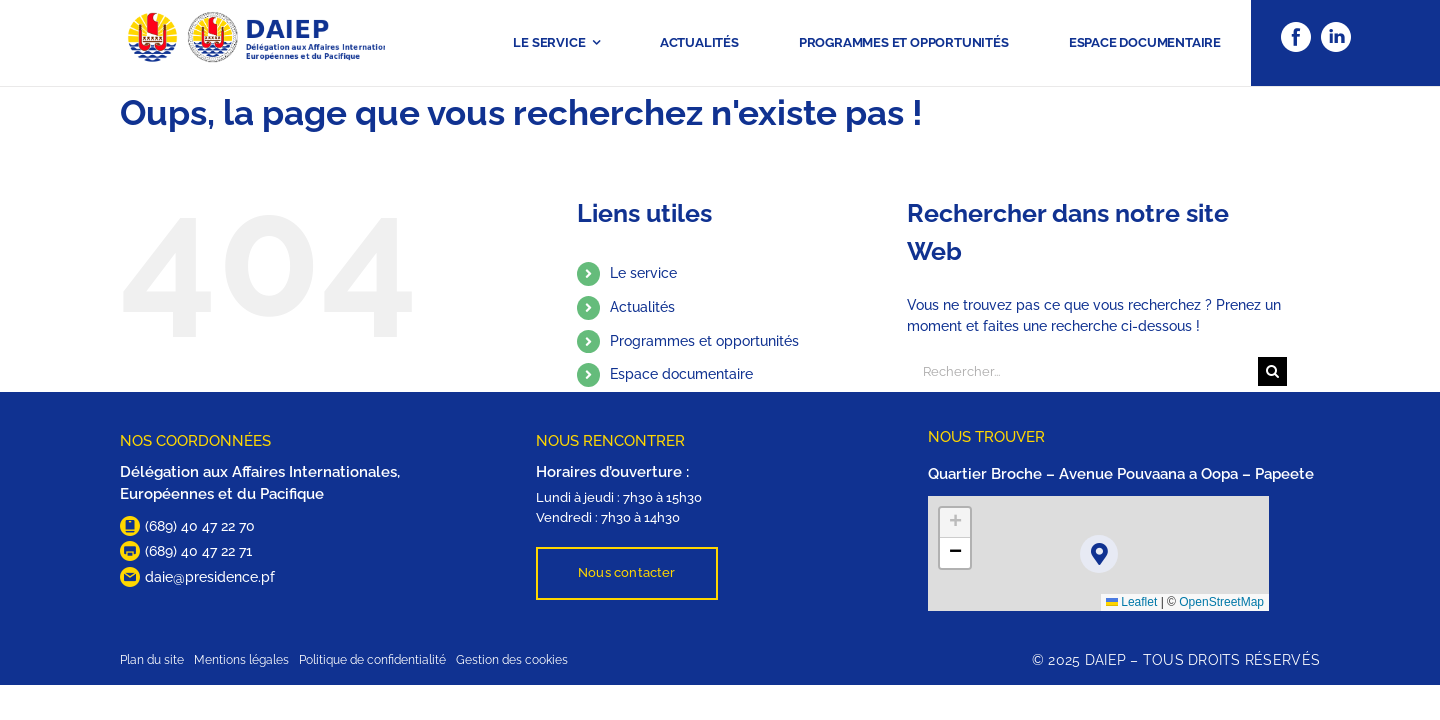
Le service (643, 273)
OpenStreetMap (1221, 602)
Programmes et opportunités (704, 341)
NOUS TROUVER (986, 437)
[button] (1099, 554)
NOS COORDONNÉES (195, 441)
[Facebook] (1296, 29)
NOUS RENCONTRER (610, 441)
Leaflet (1131, 602)
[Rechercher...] (1082, 371)
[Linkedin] (1336, 29)
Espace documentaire (681, 374)
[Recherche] (1272, 371)
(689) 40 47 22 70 (200, 526)
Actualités (642, 307)
